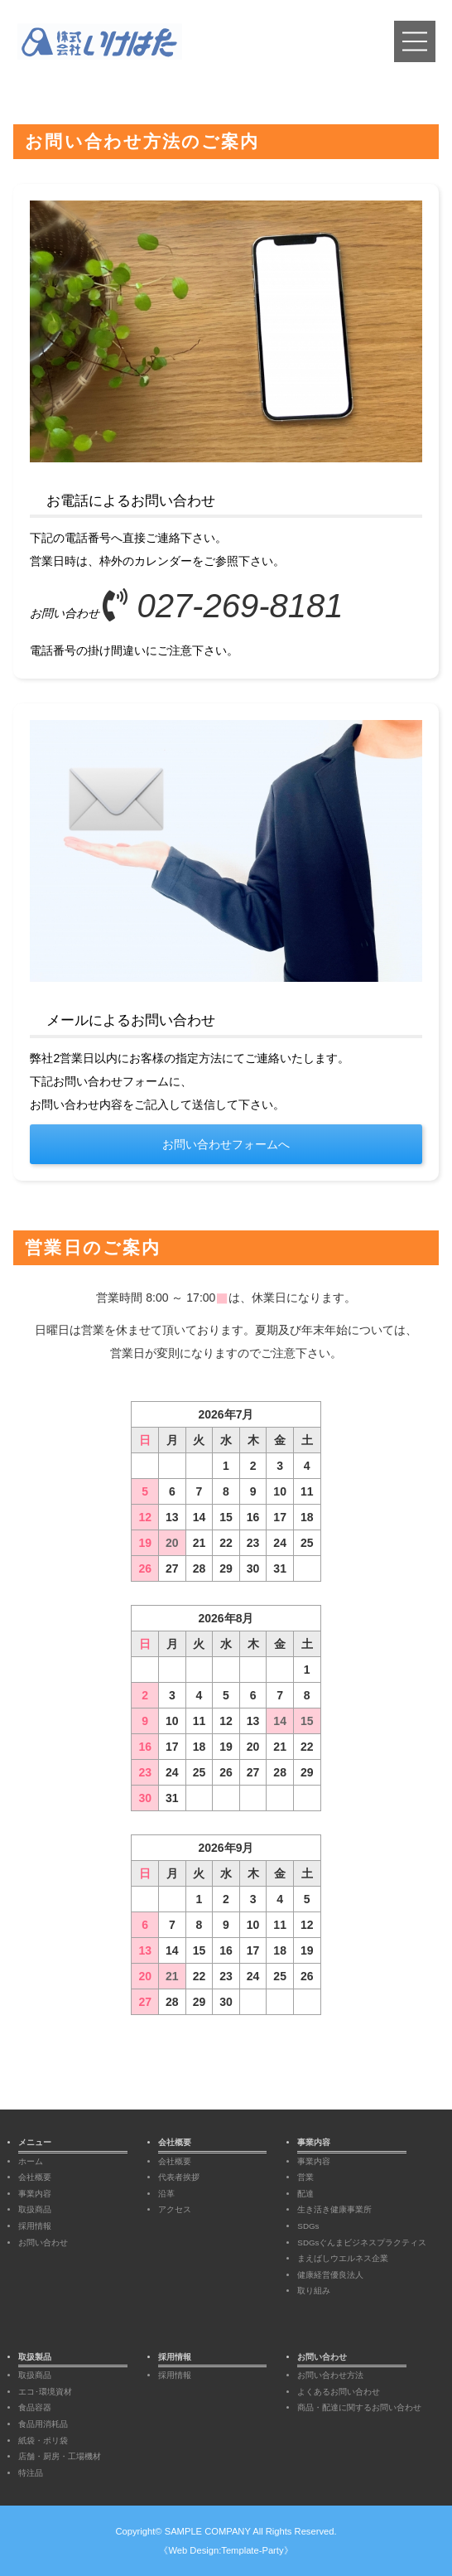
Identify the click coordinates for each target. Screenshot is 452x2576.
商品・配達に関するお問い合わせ (359, 2407)
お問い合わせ (43, 2242)
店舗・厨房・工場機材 (59, 2456)
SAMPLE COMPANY (208, 2531)
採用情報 (34, 2225)
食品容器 (34, 2407)
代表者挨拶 (179, 2177)
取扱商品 (34, 2209)
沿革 (166, 2193)
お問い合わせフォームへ (226, 1144)
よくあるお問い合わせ (338, 2391)
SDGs (308, 2225)
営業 (305, 2177)
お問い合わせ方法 (330, 2375)
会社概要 (34, 2177)
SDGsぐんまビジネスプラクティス (361, 2242)
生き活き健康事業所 (334, 2209)
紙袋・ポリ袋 (43, 2440)
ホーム (30, 2161)
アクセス (174, 2209)
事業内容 (34, 2193)
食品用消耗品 (43, 2424)
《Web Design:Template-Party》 (225, 2550)
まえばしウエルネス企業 (342, 2258)
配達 (305, 2193)
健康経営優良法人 (330, 2274)
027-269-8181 (223, 605)
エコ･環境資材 (45, 2391)
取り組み (313, 2290)
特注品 (30, 2472)
